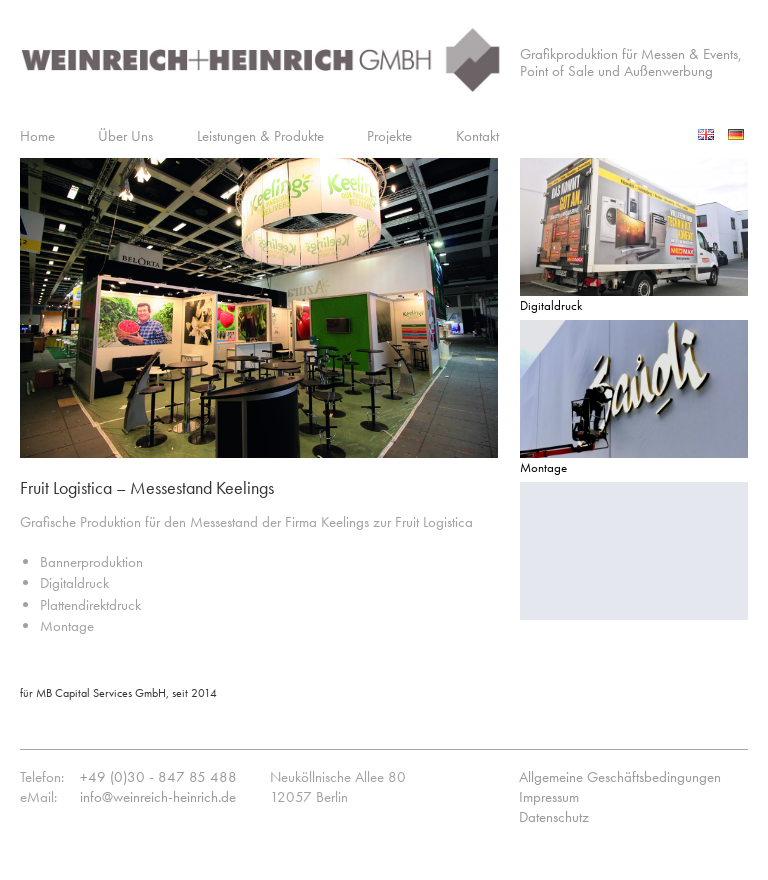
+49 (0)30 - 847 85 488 (158, 777)
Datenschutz (554, 817)
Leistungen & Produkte (260, 136)
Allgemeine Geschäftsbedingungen (620, 777)
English (708, 134)
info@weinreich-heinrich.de (158, 797)
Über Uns (125, 136)
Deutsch (738, 134)
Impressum (549, 797)
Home (37, 136)
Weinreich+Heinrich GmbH (260, 67)
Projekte (389, 136)
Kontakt (477, 136)
